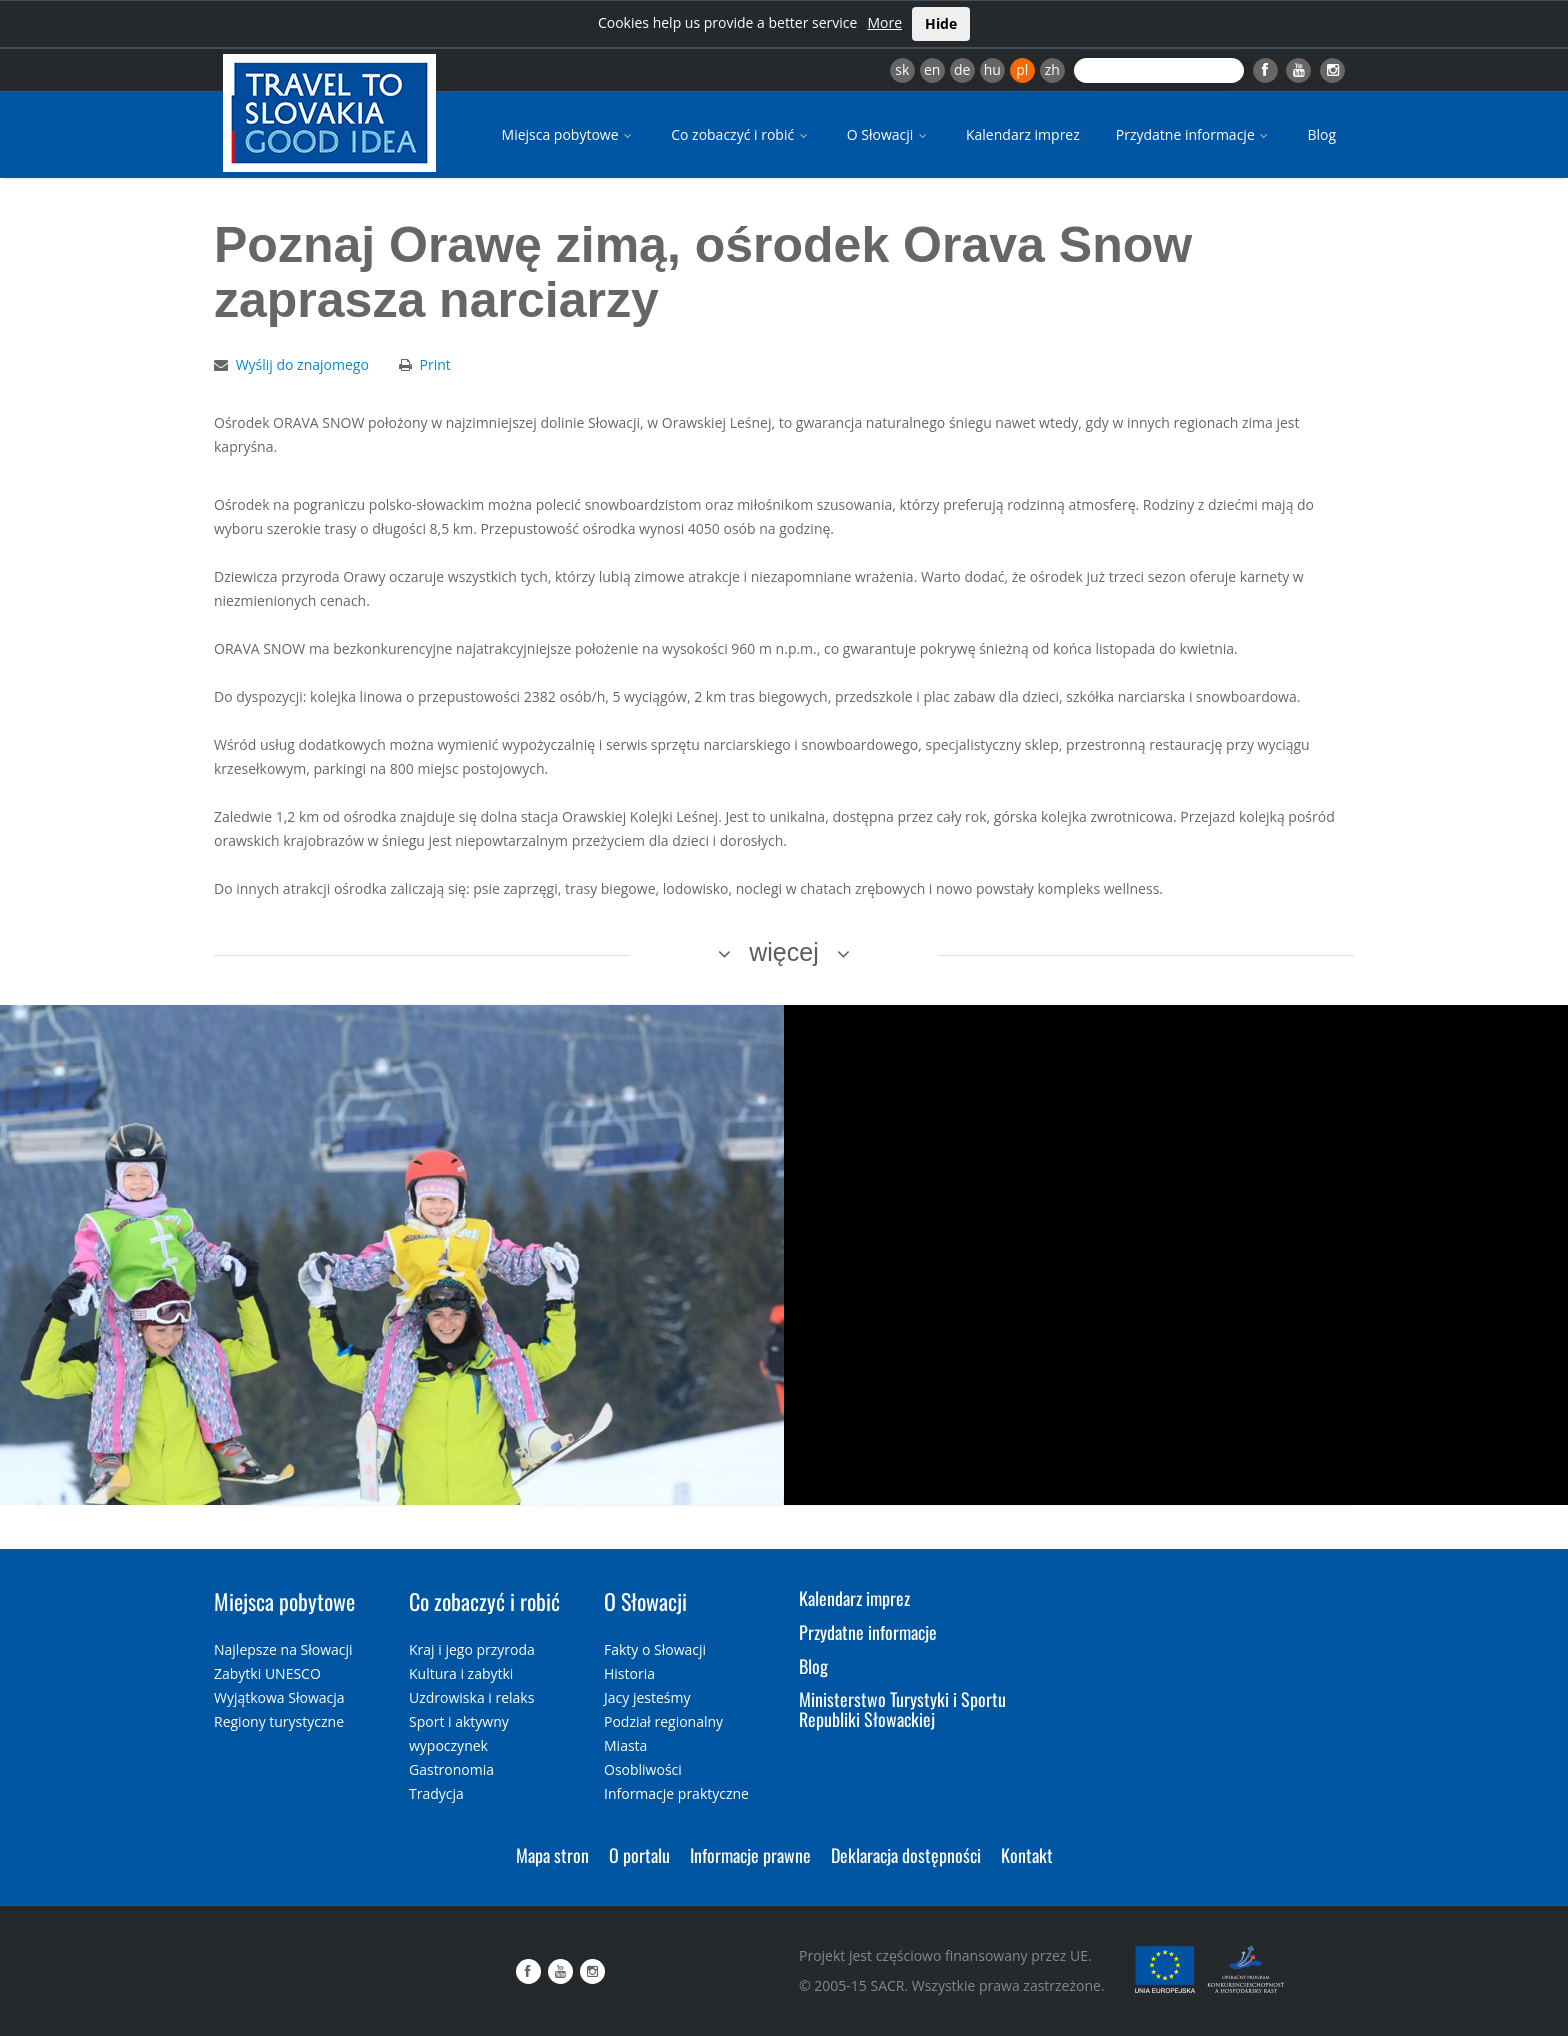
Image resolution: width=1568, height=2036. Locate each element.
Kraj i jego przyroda (472, 1649)
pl (1022, 69)
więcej (783, 952)
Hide (941, 23)
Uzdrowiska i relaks (471, 1697)
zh (1052, 69)
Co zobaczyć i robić (741, 134)
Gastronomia (451, 1769)
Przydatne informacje (1194, 134)
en (932, 69)
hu (992, 69)
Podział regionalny (663, 1721)
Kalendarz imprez (1023, 134)
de (962, 69)
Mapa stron (552, 1855)
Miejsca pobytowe (569, 134)
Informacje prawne (750, 1855)
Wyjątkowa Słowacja (279, 1697)
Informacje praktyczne (676, 1793)
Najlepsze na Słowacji (283, 1649)
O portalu (639, 1855)
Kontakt (1027, 1855)
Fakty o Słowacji (655, 1649)
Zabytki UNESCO (267, 1673)
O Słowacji (888, 134)
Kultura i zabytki (461, 1673)
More (884, 22)
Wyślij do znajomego (302, 364)
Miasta (625, 1745)
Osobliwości (643, 1769)
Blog (1321, 134)
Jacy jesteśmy (647, 1697)
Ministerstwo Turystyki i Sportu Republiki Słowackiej (902, 1709)
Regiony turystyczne (279, 1721)
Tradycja (436, 1793)
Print (435, 364)
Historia (629, 1673)
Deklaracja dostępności (906, 1855)
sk (902, 69)
